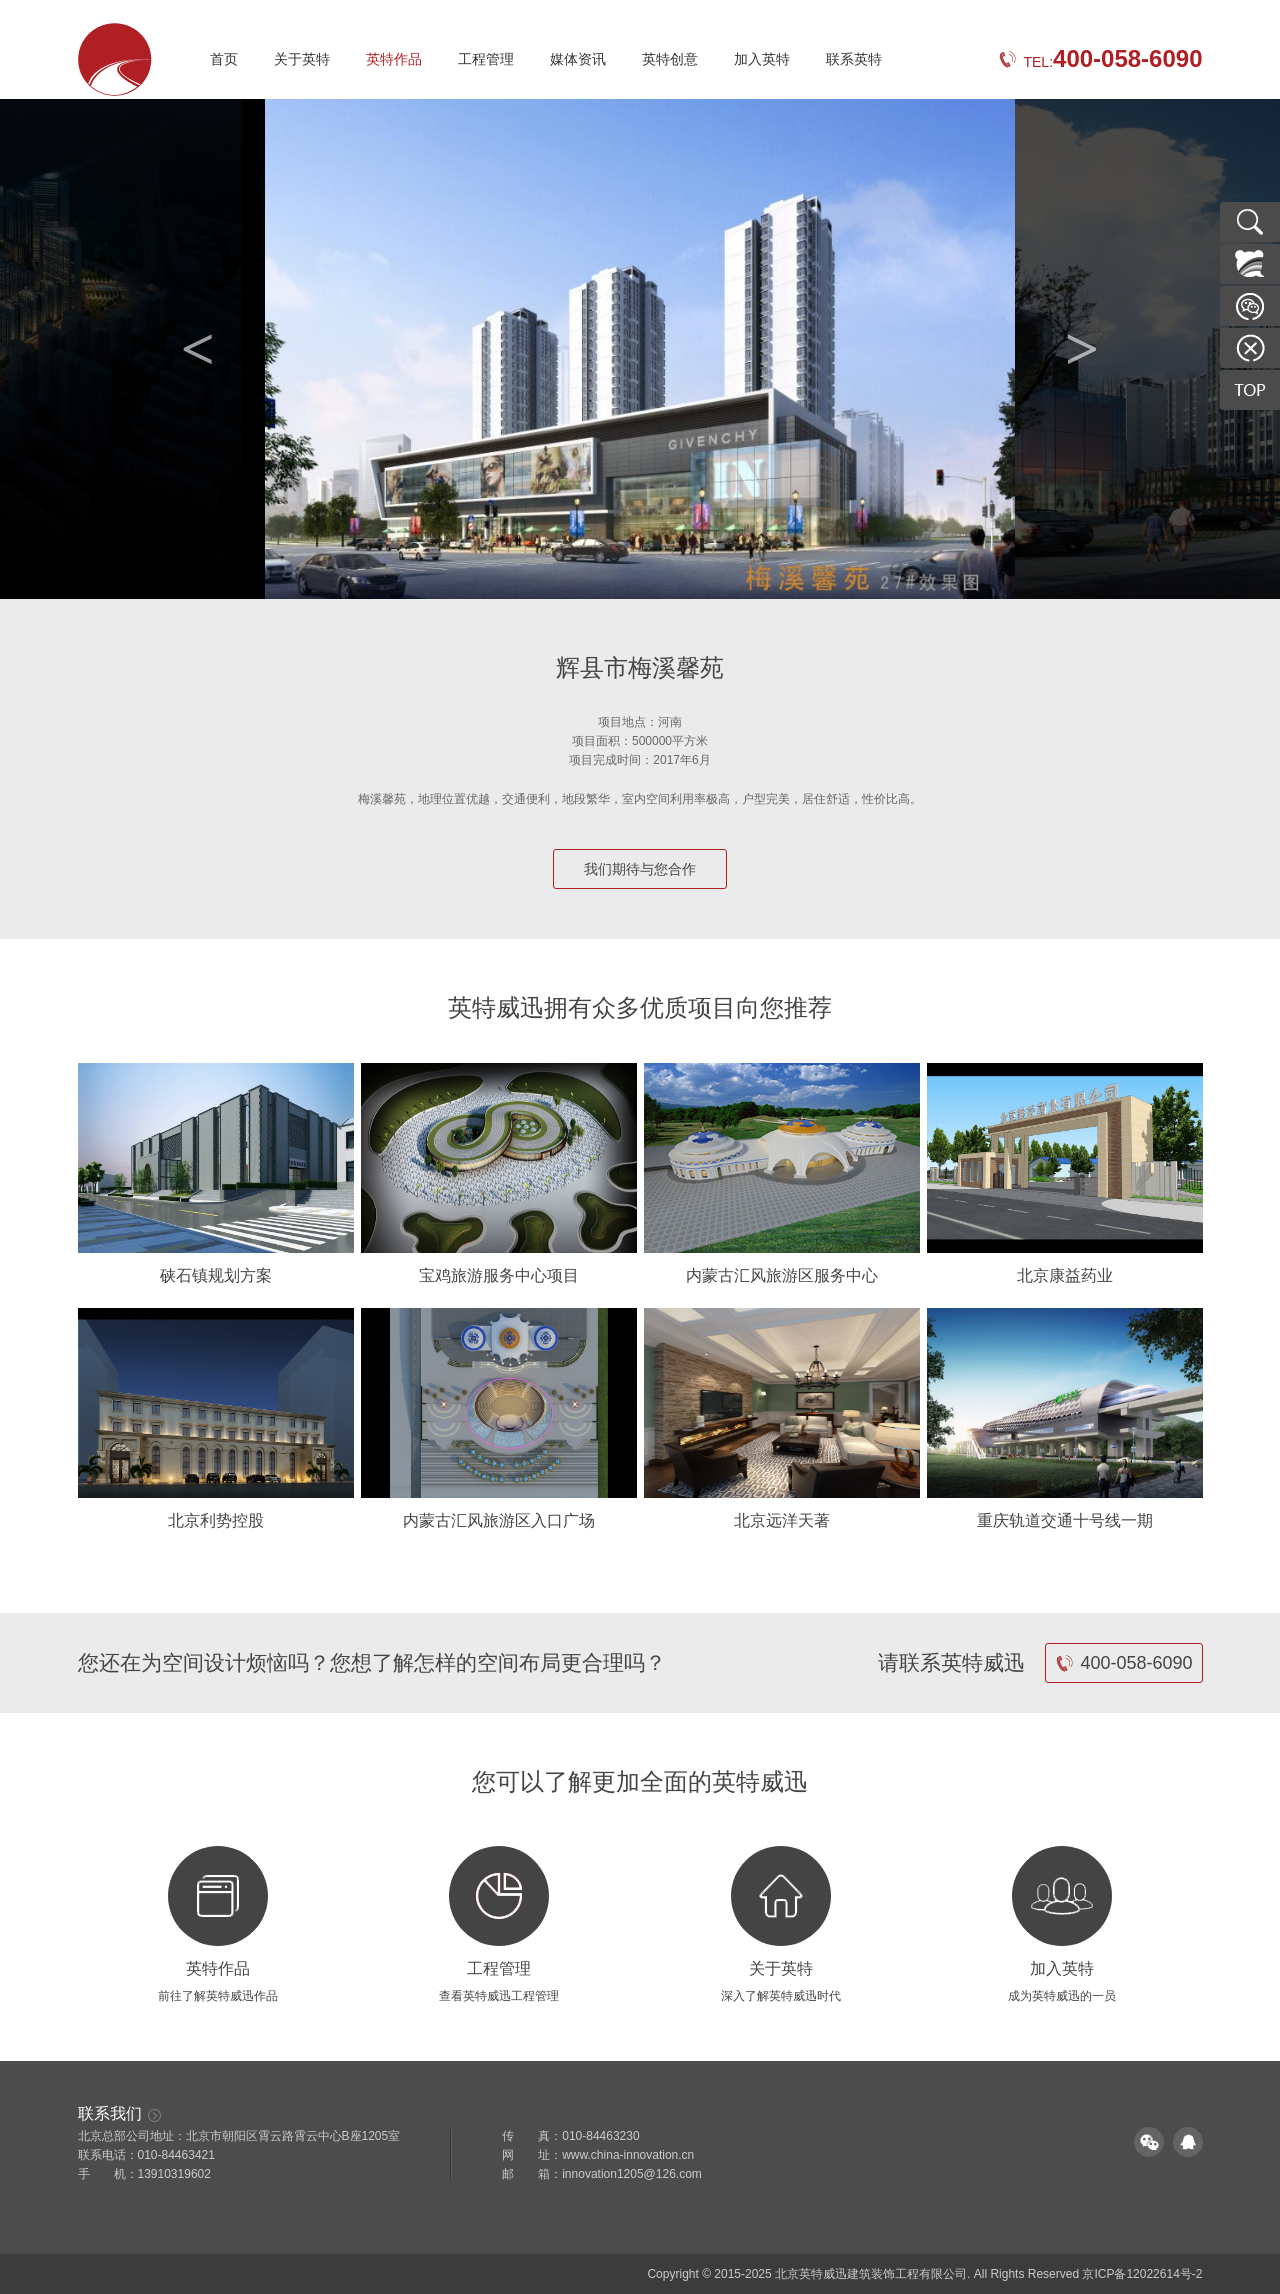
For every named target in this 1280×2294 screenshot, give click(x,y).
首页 (224, 59)
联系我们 (120, 2113)
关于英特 (302, 59)
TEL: (1100, 62)
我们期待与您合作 (640, 869)
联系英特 (854, 59)
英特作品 (394, 59)
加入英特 (762, 59)
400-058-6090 (1123, 1663)
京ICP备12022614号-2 (1142, 2274)
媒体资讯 (578, 59)
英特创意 (670, 59)
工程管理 (486, 59)
